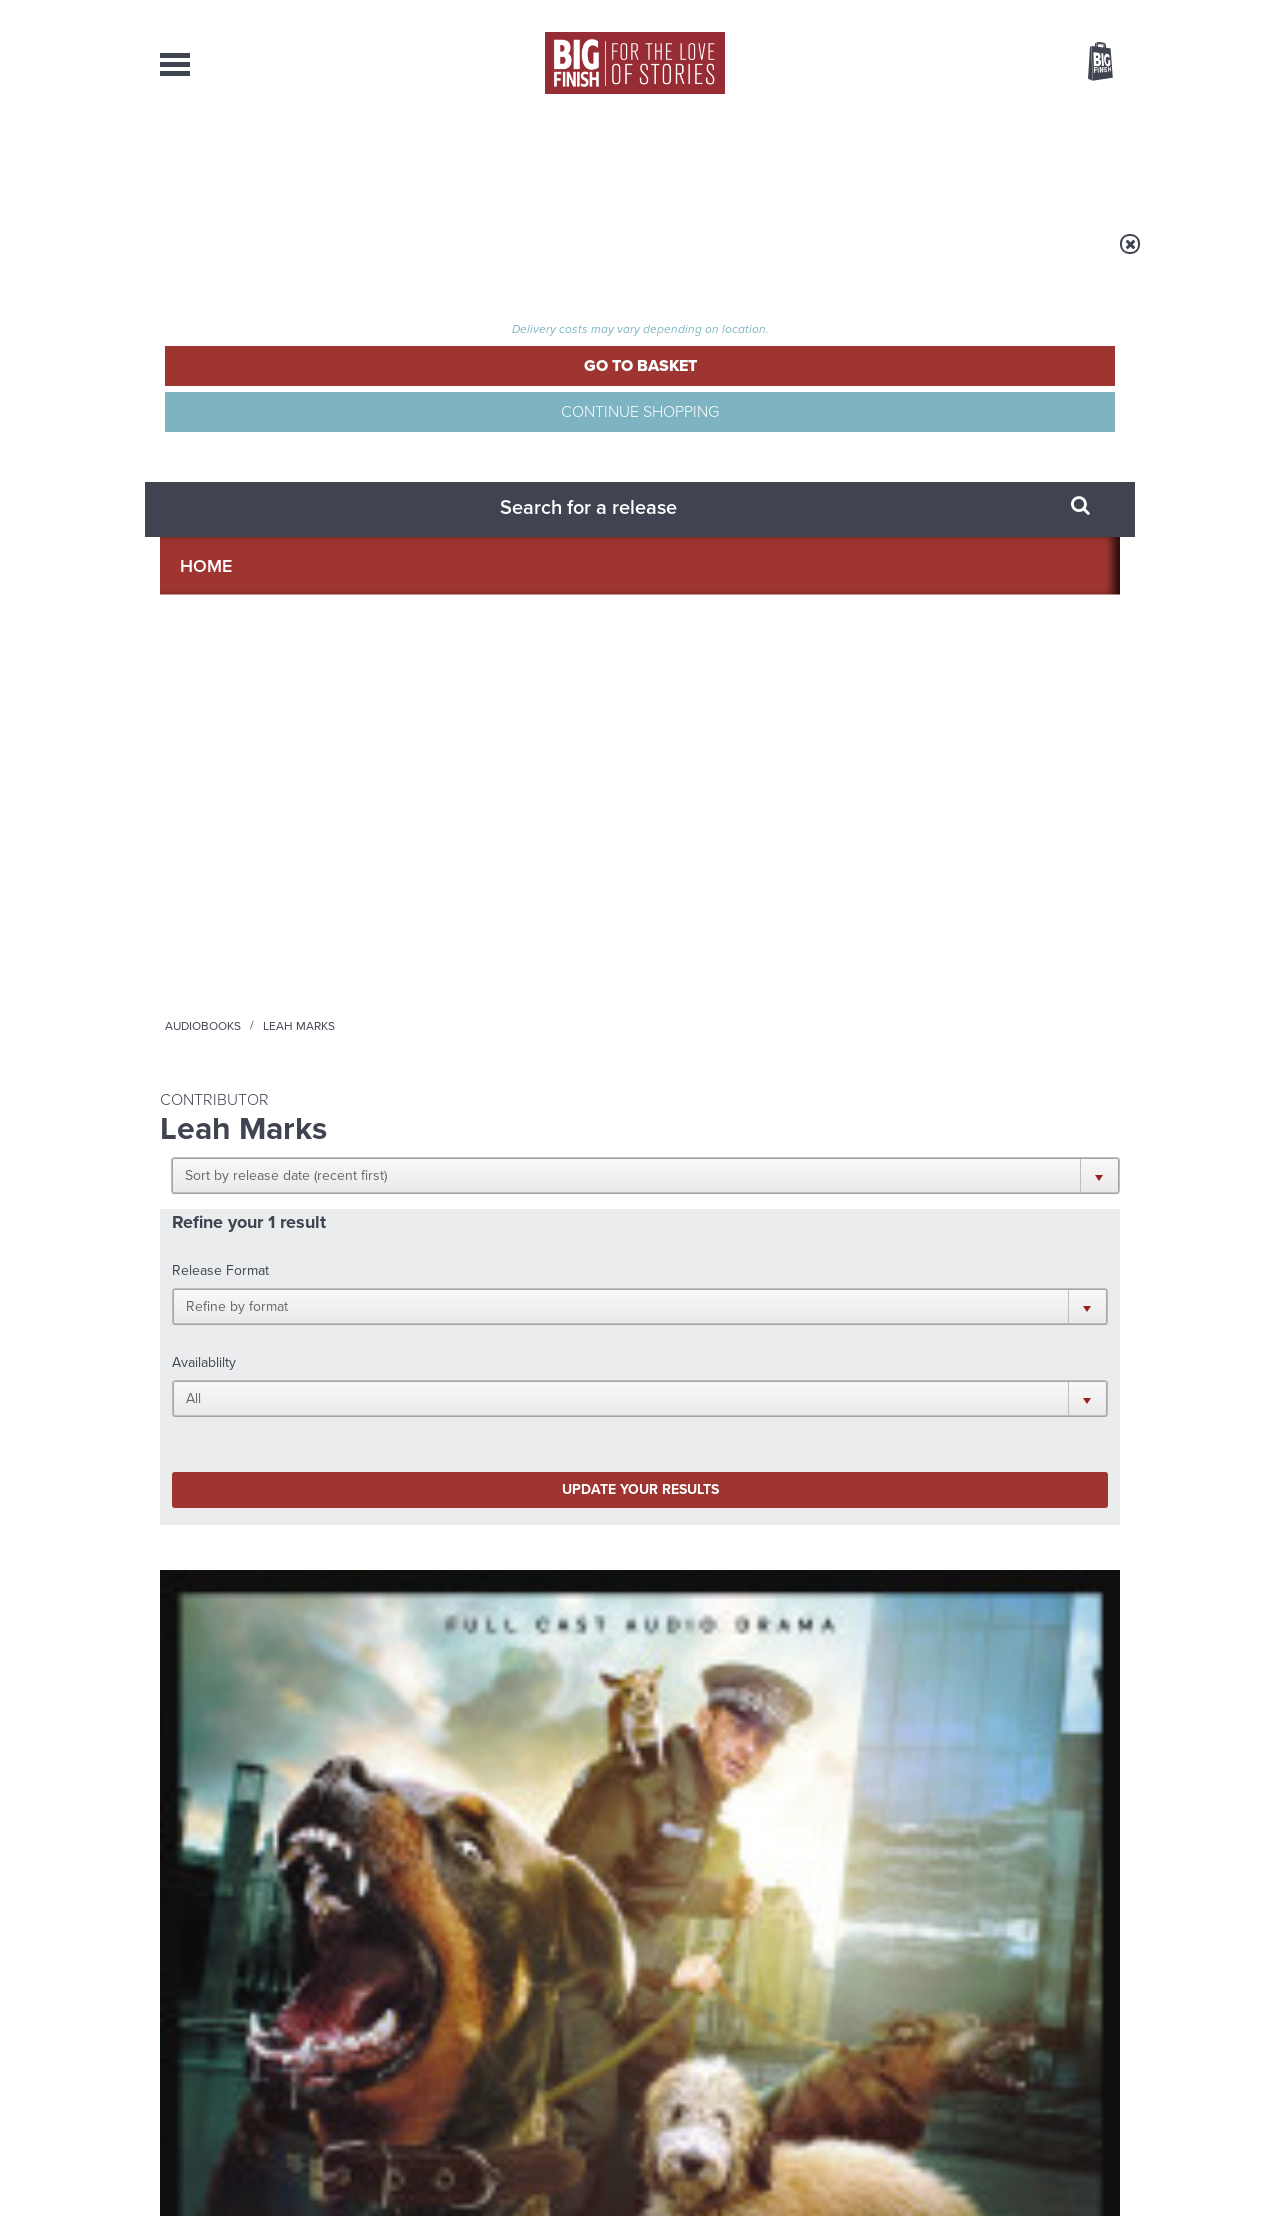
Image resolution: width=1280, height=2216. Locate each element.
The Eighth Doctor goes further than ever (949, 1510)
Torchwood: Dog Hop (252, 891)
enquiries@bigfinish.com (679, 2011)
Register (1073, 13)
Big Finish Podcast (860, 1283)
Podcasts (839, 160)
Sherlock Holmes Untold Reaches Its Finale (455, 1510)
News (721, 160)
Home (276, 257)
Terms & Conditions (583, 2163)
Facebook (728, 1265)
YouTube (906, 1265)
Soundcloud (991, 1265)
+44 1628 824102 (517, 1993)
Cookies (500, 2163)
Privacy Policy (202, 1354)
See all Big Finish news (1018, 1461)
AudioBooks (268, 160)
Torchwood (193, 870)
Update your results (475, 553)
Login (1010, 13)
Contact (1077, 160)
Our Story (1094, 1994)
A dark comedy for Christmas (423, 1710)
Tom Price (231, 915)
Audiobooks (354, 257)
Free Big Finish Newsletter (24, 447)
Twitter (786, 1265)
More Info (266, 1012)
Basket (1088, 63)
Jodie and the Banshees (954, 1695)
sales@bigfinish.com (497, 2011)
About (961, 160)
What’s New (593, 160)
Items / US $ (994, 64)
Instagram (843, 1265)
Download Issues (1074, 2030)
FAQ (1108, 2012)
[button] (737, 390)
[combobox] (939, 115)
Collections (432, 160)
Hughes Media (263, 2187)
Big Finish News (253, 1458)
